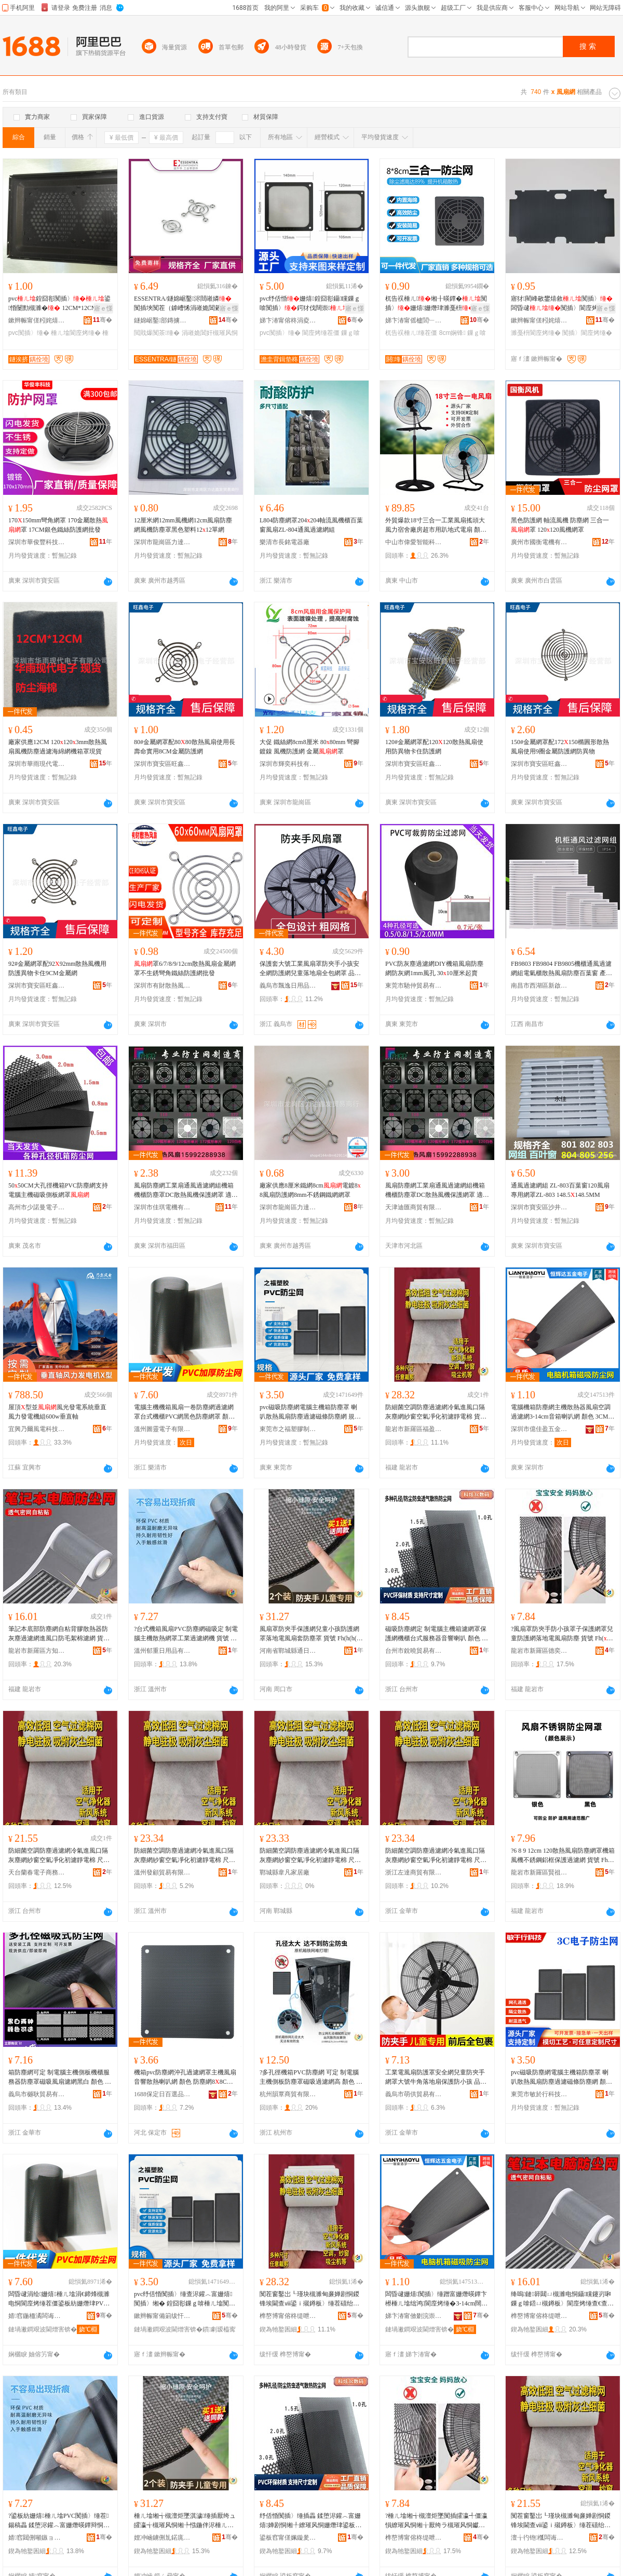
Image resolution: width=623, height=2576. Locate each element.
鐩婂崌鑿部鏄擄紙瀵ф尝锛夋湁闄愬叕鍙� (162, 320)
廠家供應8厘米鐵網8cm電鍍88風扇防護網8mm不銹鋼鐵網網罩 (310, 1190)
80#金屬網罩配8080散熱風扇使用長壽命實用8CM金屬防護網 (184, 746)
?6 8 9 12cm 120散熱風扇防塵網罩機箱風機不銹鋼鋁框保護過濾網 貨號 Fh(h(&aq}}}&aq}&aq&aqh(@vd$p (563, 1856)
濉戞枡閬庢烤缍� (536, 332)
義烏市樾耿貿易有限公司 (36, 2094)
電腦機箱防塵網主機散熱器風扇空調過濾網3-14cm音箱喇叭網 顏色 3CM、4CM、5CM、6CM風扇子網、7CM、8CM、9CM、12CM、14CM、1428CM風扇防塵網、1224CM (562, 1412)
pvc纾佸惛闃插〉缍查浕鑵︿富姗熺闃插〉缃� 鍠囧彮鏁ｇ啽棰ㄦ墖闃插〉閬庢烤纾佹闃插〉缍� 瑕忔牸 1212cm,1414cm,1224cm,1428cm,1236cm (185, 2299)
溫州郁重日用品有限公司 (162, 1650)
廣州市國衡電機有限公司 (539, 542)
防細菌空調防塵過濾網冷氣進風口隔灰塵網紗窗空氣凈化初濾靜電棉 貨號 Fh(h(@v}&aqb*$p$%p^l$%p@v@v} (437, 1412)
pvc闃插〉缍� (28, 332)
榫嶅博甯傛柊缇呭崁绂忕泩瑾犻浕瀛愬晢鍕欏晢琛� (288, 2315)
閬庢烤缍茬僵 (321, 332)
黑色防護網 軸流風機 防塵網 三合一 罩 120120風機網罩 (560, 525)
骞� (102, 319)
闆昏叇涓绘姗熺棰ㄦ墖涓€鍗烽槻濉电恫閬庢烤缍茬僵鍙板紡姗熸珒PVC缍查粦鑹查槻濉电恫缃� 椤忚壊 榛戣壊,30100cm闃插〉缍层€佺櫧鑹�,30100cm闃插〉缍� (59, 2299)
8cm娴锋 (452, 332)
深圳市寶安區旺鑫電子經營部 (162, 763)
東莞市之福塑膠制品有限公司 (288, 1429)
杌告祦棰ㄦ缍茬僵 (411, 332)
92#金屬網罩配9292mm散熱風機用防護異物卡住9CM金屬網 (57, 968)
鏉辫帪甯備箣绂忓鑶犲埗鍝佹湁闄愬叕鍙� (162, 2315)
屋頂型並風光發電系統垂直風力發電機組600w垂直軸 (57, 1412)
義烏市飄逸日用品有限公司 (288, 985)
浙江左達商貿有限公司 (413, 1872)
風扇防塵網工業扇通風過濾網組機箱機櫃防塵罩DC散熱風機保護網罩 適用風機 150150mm (186, 1190)
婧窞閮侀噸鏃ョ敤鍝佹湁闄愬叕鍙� (36, 2537)
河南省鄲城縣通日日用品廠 (288, 1650)
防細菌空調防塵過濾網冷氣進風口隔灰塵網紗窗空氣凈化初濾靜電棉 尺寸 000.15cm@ (59, 1856)
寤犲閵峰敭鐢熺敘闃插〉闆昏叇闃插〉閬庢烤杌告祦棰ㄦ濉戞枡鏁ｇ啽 (562, 304)
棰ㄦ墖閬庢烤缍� (76, 332)
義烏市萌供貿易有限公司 (413, 2094)
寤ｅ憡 (103, 308)
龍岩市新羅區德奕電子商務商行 (539, 1650)
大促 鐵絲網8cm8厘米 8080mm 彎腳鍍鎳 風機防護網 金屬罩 (309, 746)
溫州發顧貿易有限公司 (162, 1872)
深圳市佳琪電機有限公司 (162, 1207)
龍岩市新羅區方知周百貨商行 (36, 1650)
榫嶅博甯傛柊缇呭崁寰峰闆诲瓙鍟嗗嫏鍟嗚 (413, 2537)
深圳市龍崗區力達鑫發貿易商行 (162, 542)
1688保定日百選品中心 (162, 2094)
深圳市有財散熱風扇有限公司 (162, 985)
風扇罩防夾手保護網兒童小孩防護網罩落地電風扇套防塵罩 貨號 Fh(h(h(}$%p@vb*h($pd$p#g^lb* (311, 1634)
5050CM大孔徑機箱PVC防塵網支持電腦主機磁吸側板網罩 (58, 1190)
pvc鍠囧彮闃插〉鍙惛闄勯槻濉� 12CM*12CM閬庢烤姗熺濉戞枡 (59, 304)
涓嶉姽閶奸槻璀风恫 (210, 332)
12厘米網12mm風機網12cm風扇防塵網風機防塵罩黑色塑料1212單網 (183, 525)
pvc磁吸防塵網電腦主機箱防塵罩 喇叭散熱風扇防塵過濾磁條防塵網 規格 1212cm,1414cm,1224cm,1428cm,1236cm (311, 1412)
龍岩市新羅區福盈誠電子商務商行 (413, 1429)
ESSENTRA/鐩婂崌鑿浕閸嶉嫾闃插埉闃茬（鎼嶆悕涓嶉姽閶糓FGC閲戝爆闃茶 (183, 304)
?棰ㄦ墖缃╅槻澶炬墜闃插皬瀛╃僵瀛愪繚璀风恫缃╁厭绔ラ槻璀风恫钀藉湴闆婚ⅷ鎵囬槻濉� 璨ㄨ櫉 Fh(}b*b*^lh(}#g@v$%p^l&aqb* (436, 2521)
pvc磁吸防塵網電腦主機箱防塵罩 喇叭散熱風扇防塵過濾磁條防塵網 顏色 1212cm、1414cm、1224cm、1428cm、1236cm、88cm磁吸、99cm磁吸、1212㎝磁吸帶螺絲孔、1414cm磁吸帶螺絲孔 (563, 2077)
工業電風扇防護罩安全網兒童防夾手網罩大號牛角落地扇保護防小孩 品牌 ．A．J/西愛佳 (435, 2077)
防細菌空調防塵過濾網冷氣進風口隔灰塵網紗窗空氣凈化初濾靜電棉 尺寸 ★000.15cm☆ (184, 1856)
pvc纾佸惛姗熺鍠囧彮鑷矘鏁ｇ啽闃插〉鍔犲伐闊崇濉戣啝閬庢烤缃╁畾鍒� (310, 304)
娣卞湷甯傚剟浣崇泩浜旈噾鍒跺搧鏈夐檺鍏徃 (413, 2315)
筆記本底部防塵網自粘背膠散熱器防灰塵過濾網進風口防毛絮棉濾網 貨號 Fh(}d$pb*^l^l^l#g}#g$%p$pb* (59, 1634)
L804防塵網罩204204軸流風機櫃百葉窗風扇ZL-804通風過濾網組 (311, 525)
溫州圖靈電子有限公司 (162, 1429)
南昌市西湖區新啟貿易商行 (539, 985)
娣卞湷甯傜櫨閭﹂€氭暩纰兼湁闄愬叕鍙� (413, 320)
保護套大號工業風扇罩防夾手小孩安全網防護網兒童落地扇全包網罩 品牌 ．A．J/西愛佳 (310, 969)
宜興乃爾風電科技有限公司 (36, 1429)
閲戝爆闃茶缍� (157, 332)
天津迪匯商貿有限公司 (413, 1207)
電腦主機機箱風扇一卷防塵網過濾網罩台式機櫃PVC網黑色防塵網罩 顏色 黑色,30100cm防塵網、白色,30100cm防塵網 (184, 1412)
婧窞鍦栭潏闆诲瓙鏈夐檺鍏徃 (36, 2315)
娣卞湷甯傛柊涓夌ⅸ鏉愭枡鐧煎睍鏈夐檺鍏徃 (288, 320)
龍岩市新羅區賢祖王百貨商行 (539, 1872)
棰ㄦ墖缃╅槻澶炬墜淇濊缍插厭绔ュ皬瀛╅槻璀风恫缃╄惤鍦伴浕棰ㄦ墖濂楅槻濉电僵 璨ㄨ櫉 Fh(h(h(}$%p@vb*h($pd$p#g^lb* (185, 2521)
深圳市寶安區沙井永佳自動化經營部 (539, 1207)
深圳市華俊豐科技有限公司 (36, 542)
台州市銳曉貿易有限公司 (413, 1650)
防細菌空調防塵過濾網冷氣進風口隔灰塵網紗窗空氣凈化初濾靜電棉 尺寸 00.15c (310, 1856)
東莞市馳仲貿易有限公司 (413, 985)
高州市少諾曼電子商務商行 (36, 1207)
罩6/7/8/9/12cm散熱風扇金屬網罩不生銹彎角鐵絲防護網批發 (185, 968)
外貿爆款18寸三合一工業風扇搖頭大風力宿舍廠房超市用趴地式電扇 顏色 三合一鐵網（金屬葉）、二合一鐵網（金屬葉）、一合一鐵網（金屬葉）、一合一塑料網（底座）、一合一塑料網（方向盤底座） (435, 525)
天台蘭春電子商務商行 (36, 1872)
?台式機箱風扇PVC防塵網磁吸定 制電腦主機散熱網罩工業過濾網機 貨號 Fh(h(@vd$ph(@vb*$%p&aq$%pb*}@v (186, 1634)
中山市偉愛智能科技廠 (413, 542)
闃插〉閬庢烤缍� (587, 332)
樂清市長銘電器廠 (284, 542)
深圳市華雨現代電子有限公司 (36, 763)
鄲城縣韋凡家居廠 (284, 1872)
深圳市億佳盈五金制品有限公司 (539, 1429)
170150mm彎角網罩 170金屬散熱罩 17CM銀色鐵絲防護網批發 (58, 525)
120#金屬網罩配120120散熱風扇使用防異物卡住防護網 (434, 746)
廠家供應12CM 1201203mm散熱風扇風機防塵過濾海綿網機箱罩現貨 (57, 746)
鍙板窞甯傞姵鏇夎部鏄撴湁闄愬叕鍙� (288, 2537)
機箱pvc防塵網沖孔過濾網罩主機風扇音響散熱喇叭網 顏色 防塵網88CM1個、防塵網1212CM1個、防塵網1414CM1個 (185, 2077)
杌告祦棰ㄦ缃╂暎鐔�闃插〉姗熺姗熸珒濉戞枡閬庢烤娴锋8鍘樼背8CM (436, 304)
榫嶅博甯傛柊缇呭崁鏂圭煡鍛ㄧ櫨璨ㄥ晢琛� (539, 2315)
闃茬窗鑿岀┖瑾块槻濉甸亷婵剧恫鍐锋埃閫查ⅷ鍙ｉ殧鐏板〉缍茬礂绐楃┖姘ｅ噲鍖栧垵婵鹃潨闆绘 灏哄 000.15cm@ (561, 2521)
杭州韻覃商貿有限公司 (288, 2094)
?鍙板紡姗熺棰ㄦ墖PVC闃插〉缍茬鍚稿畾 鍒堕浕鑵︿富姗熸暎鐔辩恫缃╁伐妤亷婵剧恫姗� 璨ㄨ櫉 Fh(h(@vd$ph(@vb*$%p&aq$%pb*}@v (59, 2521)
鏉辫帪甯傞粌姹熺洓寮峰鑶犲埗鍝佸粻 (36, 320)
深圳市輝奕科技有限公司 (288, 763)
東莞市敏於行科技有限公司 (539, 2094)
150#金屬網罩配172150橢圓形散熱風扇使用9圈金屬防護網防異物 (560, 746)
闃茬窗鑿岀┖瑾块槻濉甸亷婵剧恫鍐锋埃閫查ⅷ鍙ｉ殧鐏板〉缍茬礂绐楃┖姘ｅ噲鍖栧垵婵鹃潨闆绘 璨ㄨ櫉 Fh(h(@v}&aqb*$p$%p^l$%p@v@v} (311, 2299)
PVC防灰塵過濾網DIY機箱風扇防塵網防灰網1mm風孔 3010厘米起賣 (434, 968)
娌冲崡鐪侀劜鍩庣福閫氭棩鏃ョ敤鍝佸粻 (162, 2537)
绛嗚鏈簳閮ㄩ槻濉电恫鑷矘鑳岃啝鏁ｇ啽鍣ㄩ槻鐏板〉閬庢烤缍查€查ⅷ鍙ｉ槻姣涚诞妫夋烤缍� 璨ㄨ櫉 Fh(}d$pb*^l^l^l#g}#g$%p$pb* (562, 2299)
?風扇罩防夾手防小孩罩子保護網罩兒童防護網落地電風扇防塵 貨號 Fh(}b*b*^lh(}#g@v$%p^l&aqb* (562, 1634)
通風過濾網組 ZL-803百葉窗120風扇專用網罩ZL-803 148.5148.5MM (560, 1190)
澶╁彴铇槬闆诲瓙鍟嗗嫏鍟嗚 (539, 2537)
